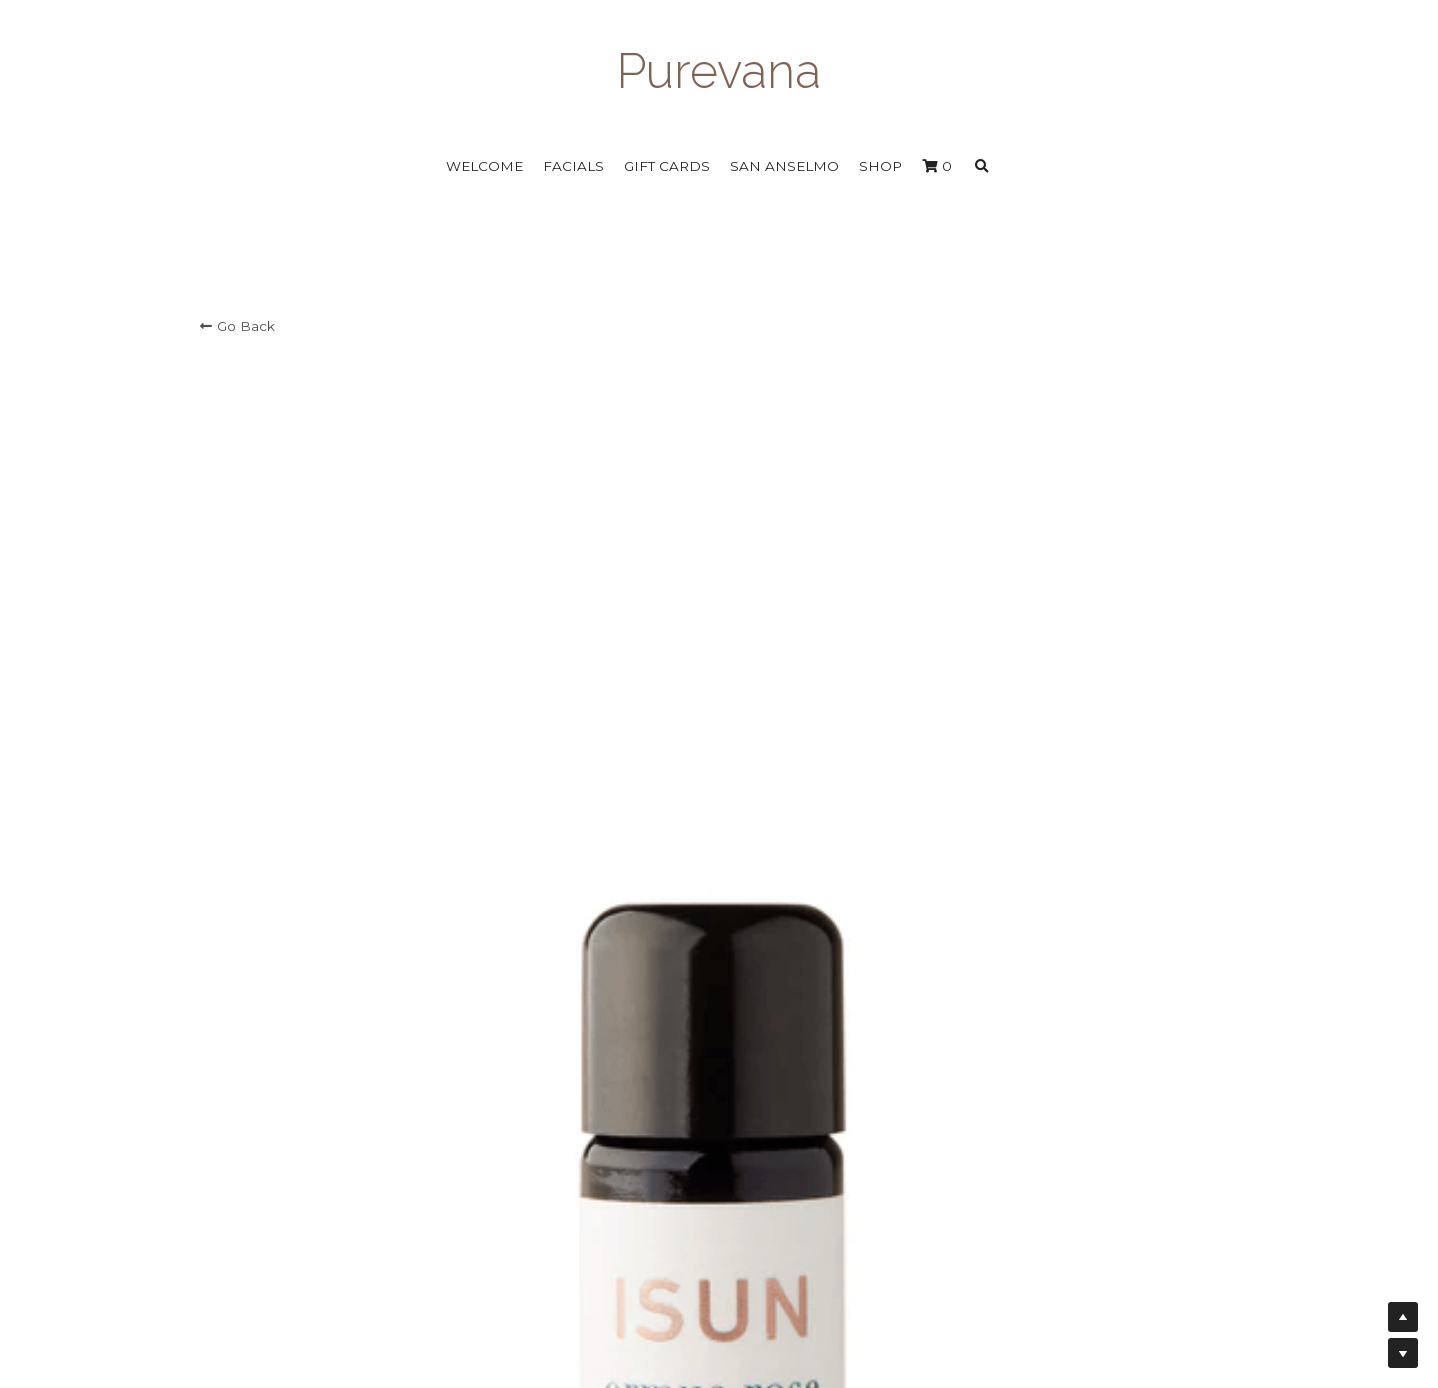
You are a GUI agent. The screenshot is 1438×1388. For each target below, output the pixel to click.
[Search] (982, 167)
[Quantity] (1038, 547)
